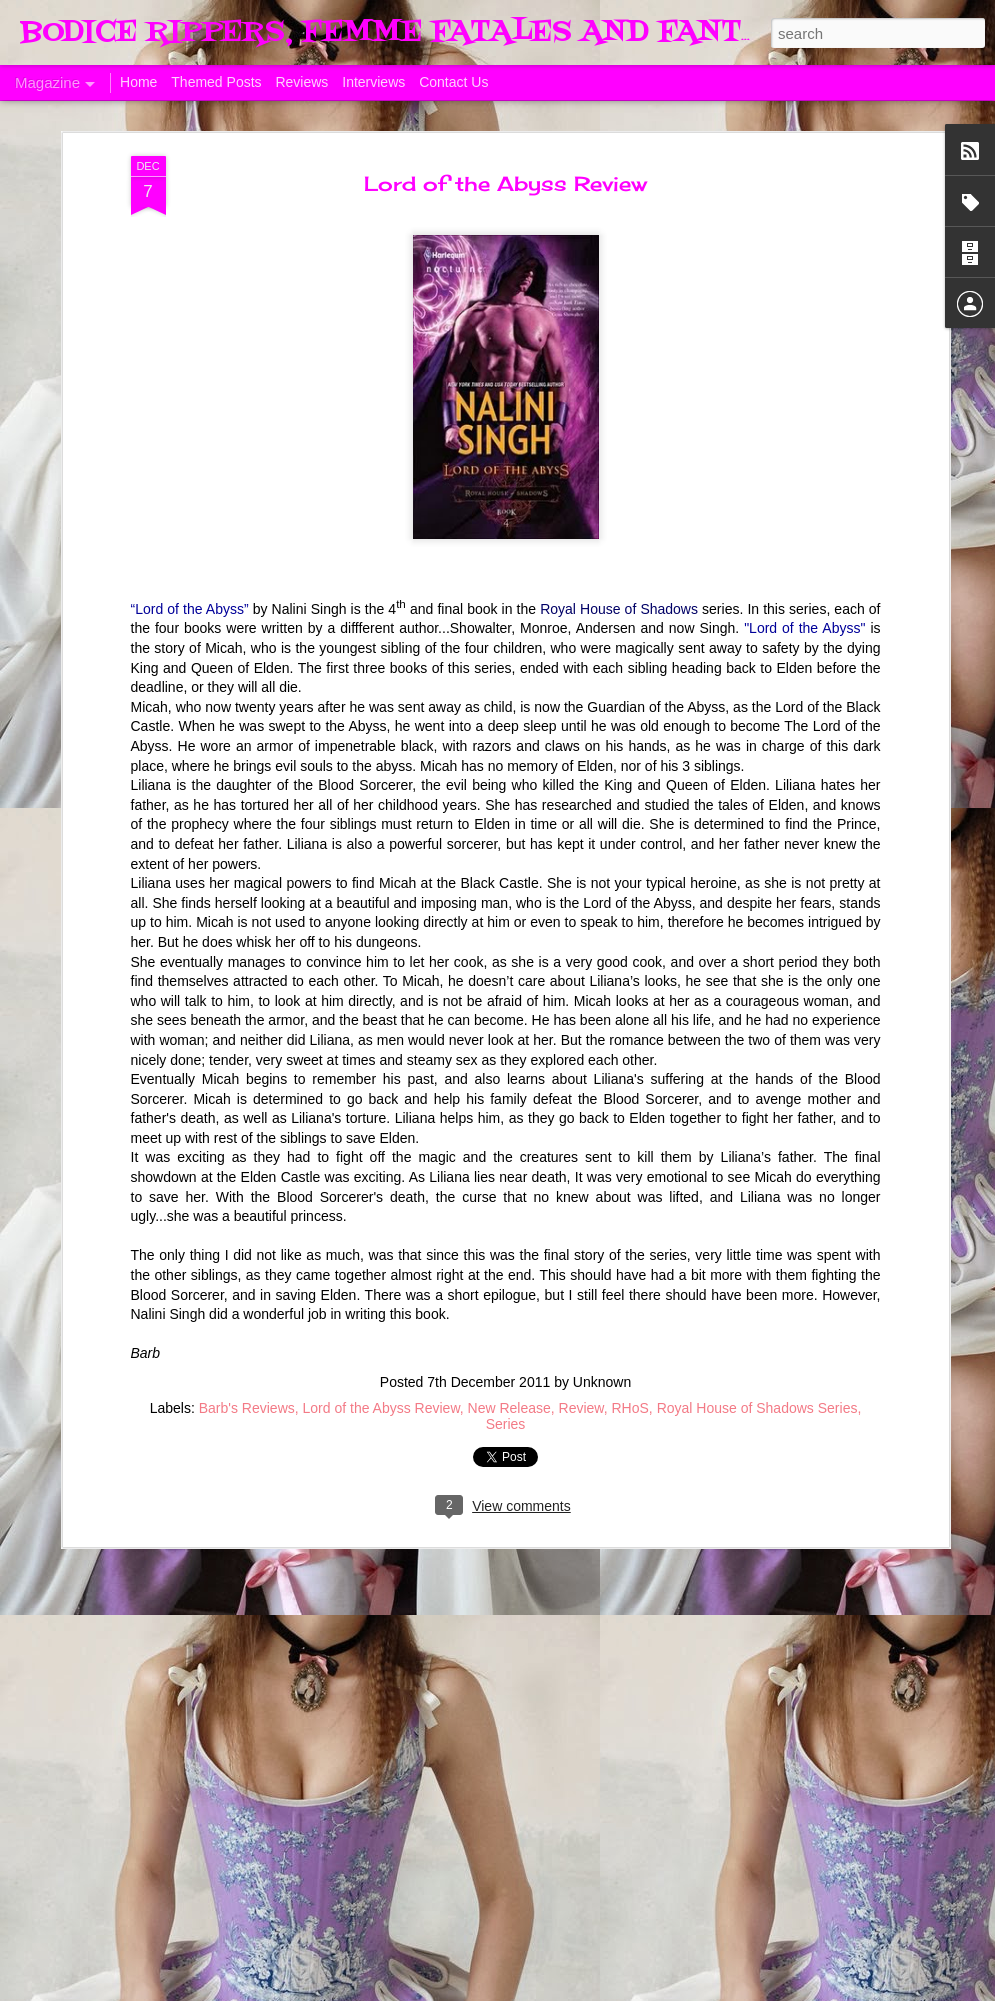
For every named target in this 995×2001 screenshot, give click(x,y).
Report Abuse (870, 1990)
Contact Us (453, 82)
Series (506, 1379)
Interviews (373, 82)
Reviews (301, 82)
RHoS (630, 1363)
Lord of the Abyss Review (505, 138)
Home (138, 82)
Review (581, 1363)
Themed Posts (216, 82)
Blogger (812, 1990)
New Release (509, 1363)
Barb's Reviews (247, 1363)
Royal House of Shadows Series (757, 1363)
